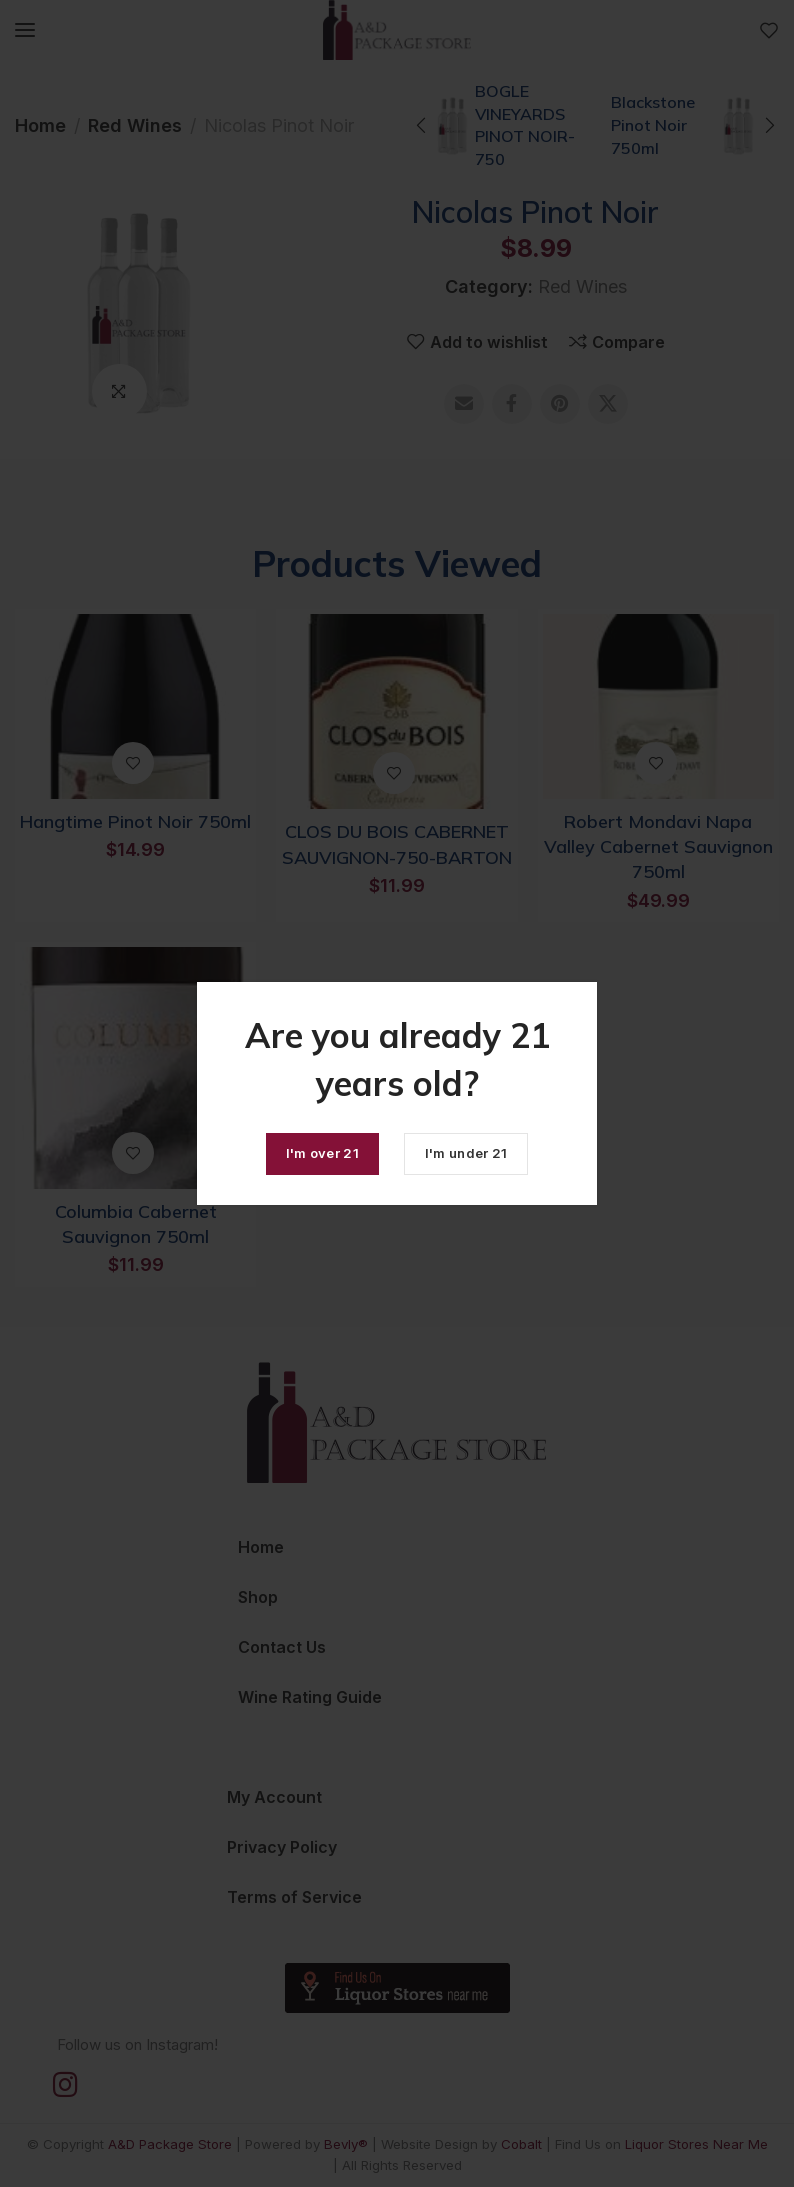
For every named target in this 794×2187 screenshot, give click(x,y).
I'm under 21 (466, 1153)
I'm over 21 (322, 1153)
